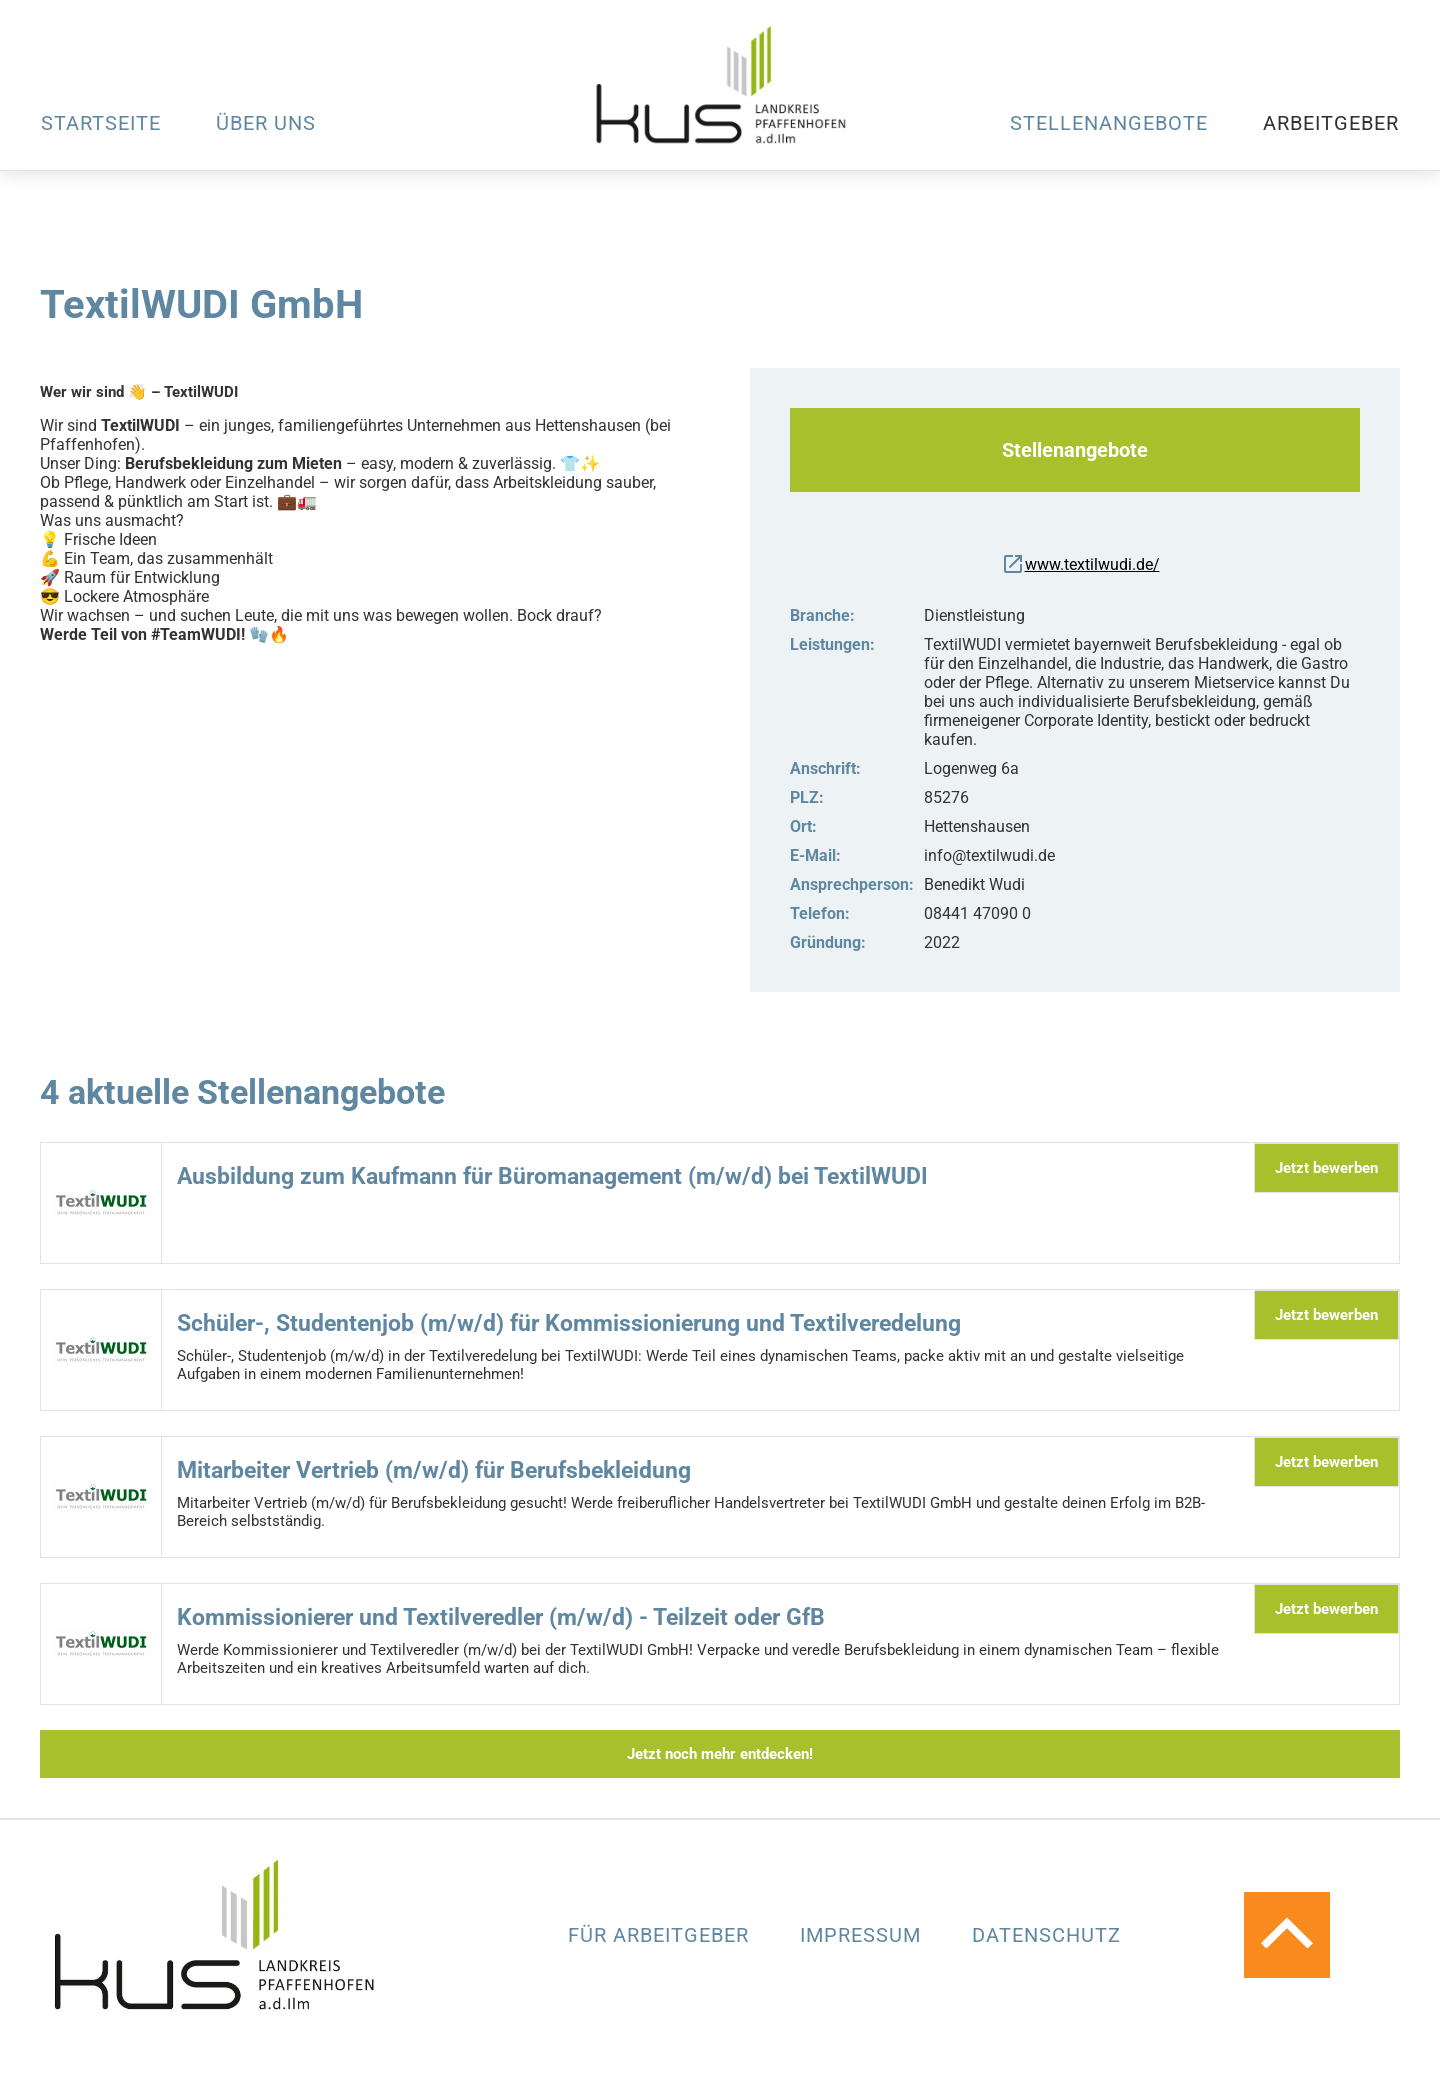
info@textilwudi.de (989, 855)
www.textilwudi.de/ (1080, 564)
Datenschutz (1046, 1935)
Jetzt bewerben (1326, 1168)
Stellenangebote (1109, 123)
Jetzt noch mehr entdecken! (720, 1754)
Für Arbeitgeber (661, 1935)
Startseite (101, 123)
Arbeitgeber (1331, 123)
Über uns (266, 123)
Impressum (863, 1935)
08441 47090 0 (977, 913)
